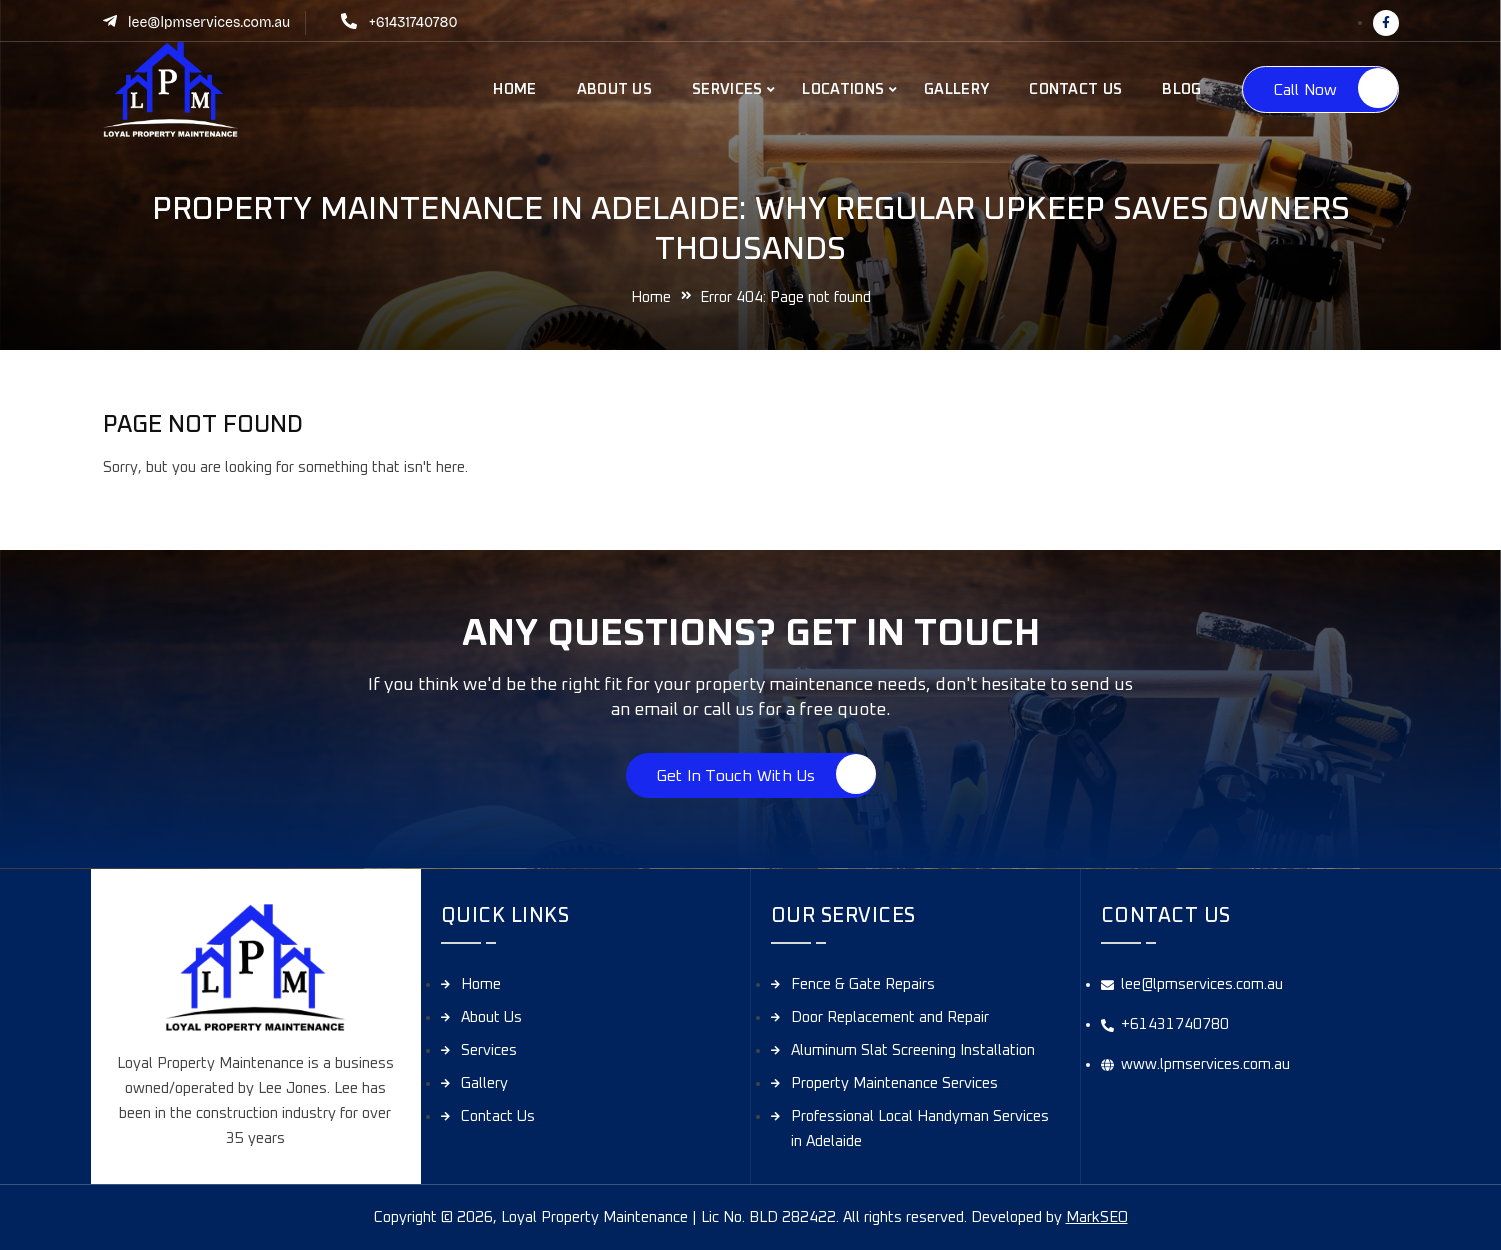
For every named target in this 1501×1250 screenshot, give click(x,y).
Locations (843, 89)
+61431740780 (413, 22)
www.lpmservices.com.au (1205, 1064)
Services (727, 89)
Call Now (1305, 90)
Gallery (956, 89)
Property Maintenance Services (894, 1083)
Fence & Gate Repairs (863, 984)
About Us (614, 89)
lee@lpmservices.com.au (209, 22)
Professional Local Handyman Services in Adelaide (920, 1129)
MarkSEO (1097, 1217)
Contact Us (1075, 89)
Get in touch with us (736, 776)
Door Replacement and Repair (890, 1017)
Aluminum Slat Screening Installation (913, 1050)
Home (514, 89)
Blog (1181, 89)
